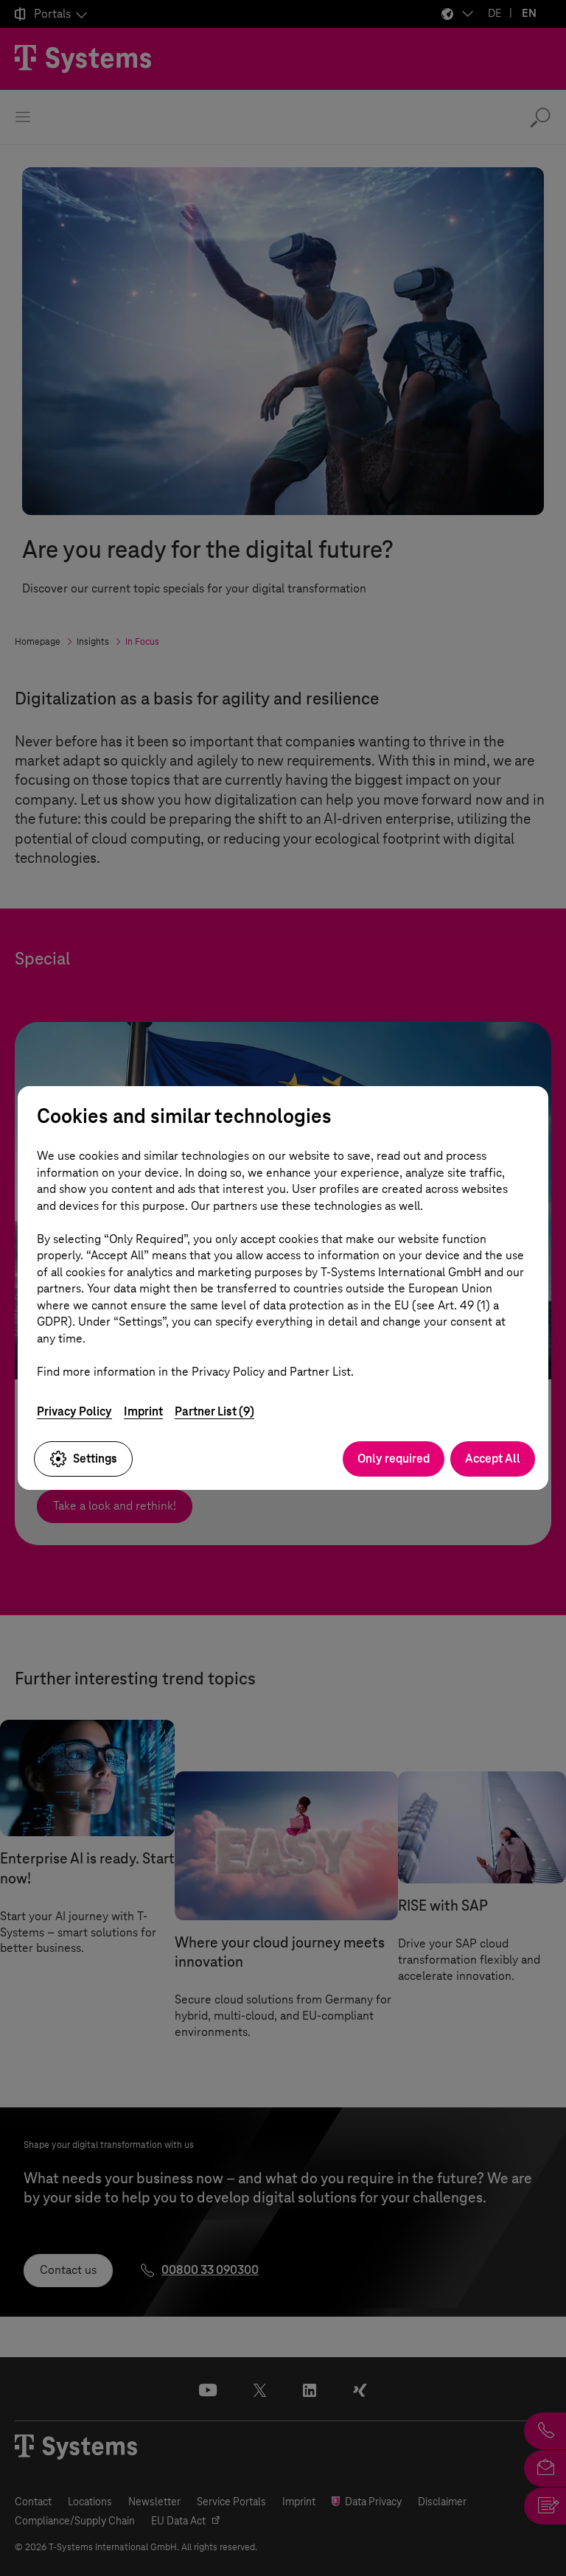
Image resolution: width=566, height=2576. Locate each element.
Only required (393, 1458)
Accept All (492, 1458)
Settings (83, 1459)
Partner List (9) (214, 1411)
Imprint (143, 1411)
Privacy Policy (74, 1411)
